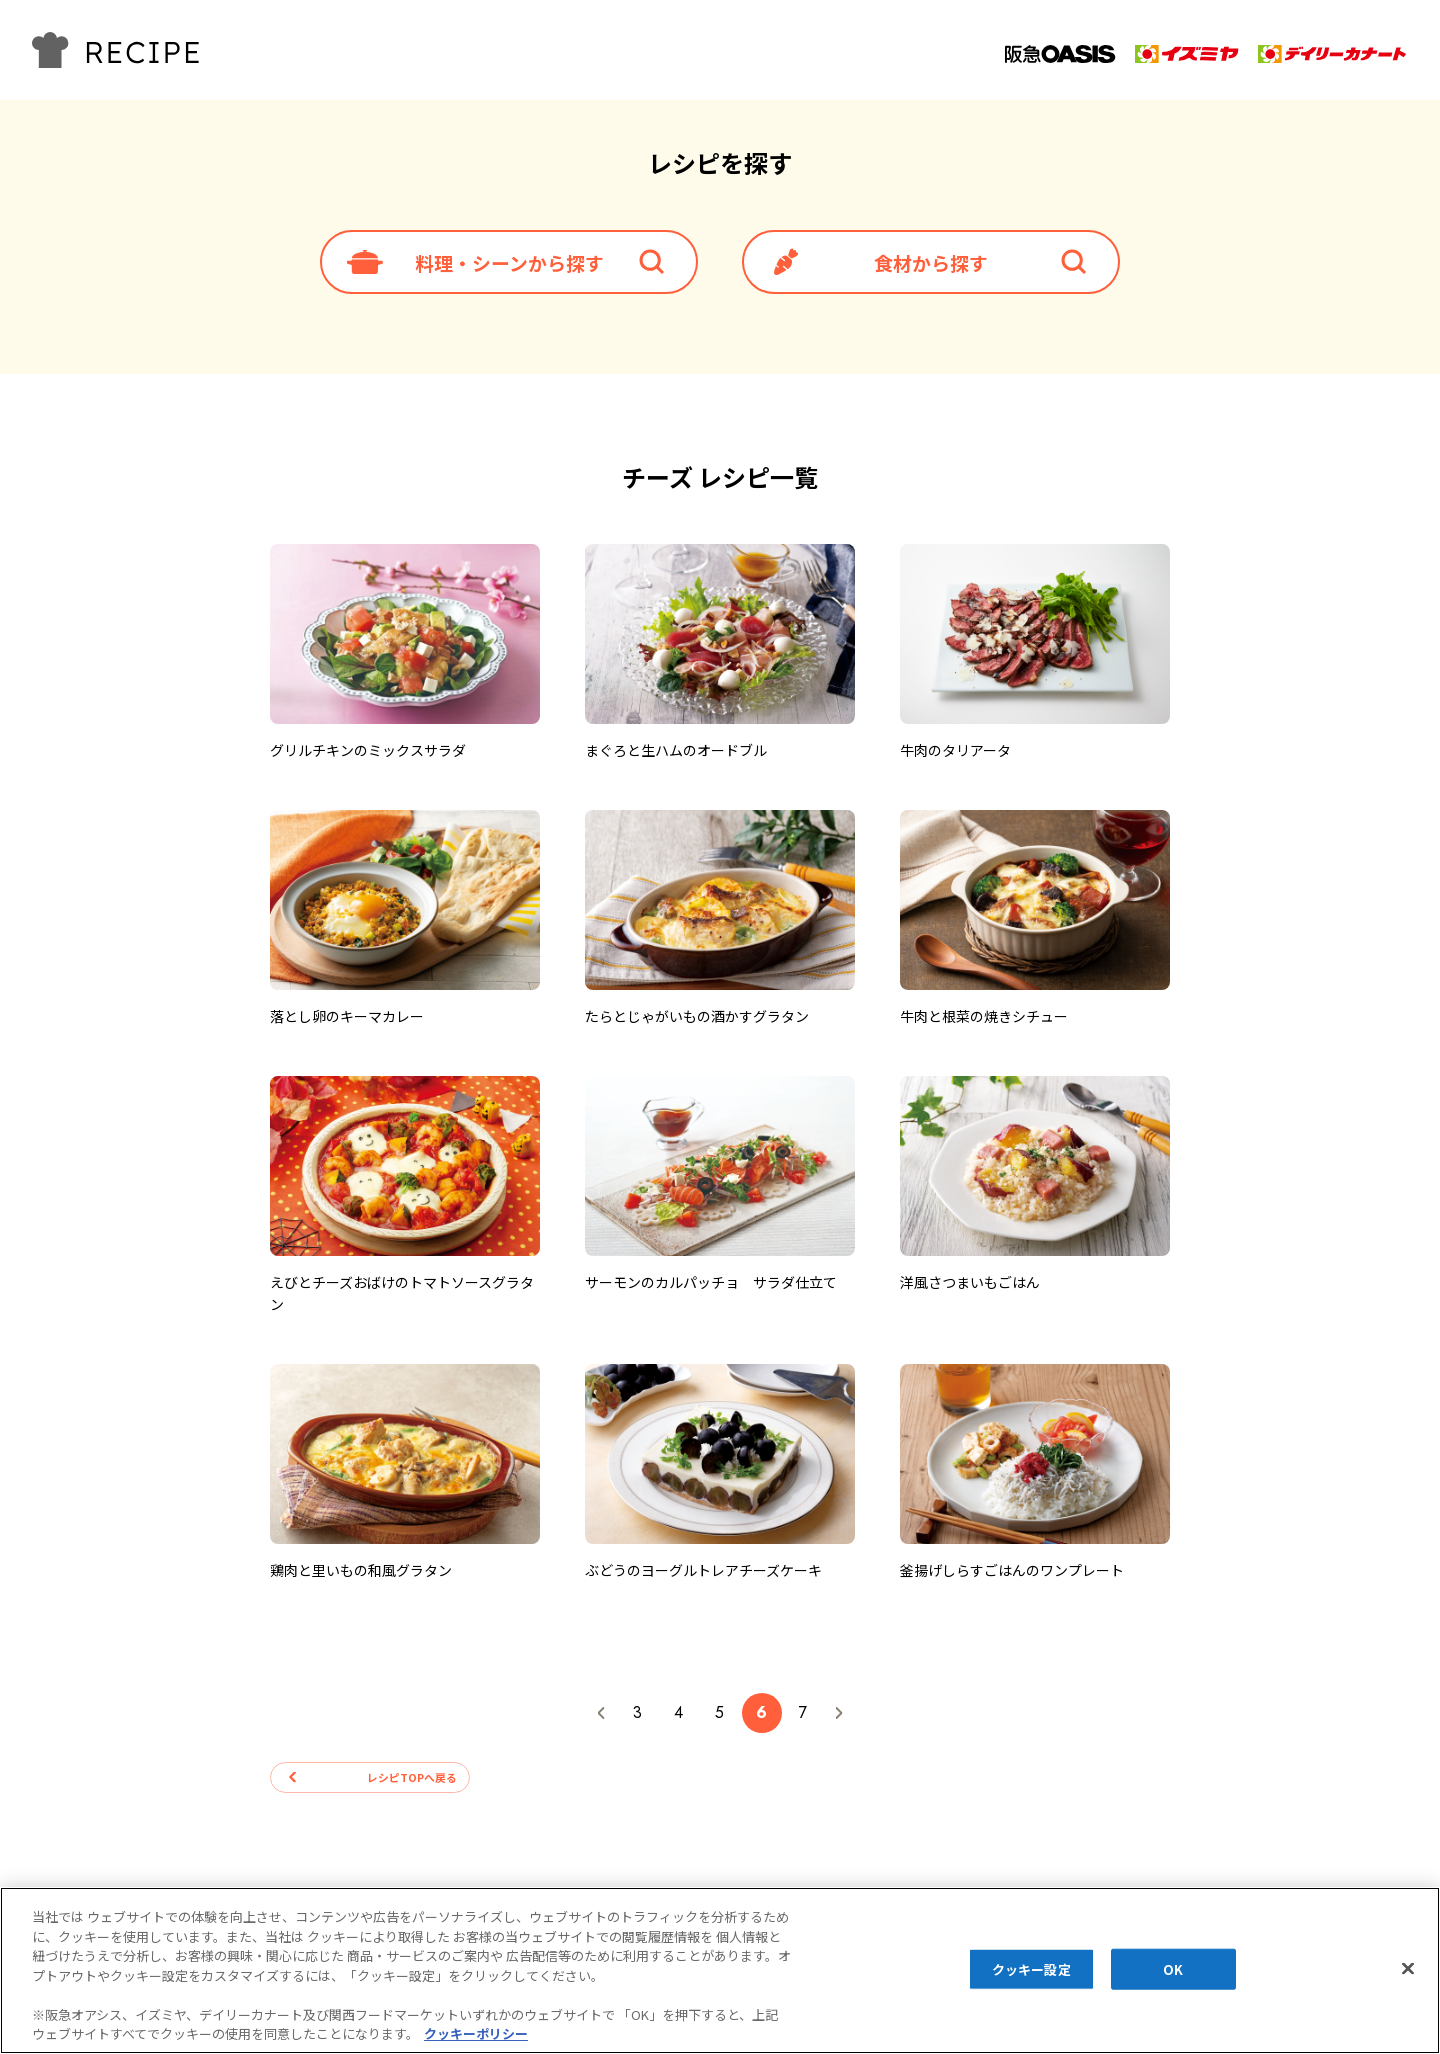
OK (1173, 1968)
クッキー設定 (1031, 1968)
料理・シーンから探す (509, 264)
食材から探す (931, 264)
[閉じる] (1408, 1968)
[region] (720, 1970)
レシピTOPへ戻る (395, 1785)
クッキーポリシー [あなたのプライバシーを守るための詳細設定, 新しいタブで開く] (476, 2033)
